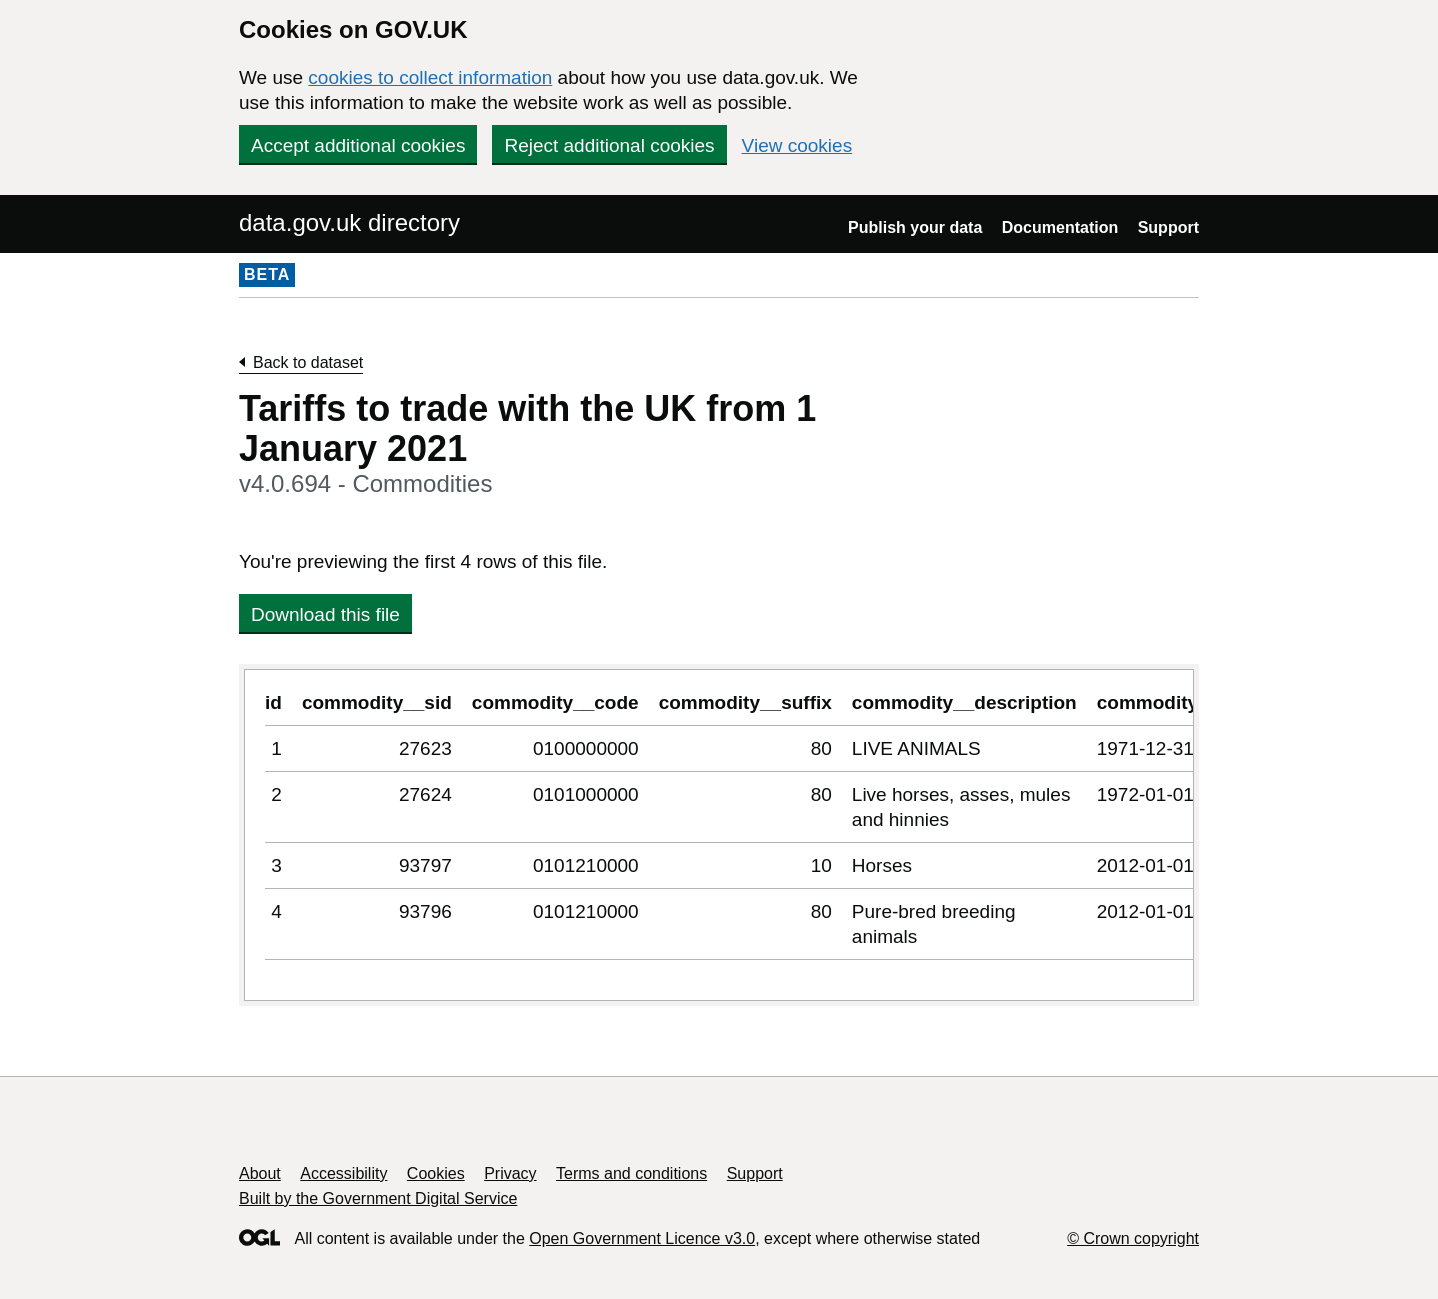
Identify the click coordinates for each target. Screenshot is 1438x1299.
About (260, 1173)
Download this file (325, 614)
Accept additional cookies (358, 145)
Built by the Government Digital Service (378, 1198)
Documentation (1060, 227)
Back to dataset (308, 362)
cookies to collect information (430, 77)
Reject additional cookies (609, 145)
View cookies (797, 145)
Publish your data (915, 227)
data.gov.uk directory (349, 222)
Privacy (510, 1173)
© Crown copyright (1133, 1238)
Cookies (436, 1173)
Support (1168, 227)
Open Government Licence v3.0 (642, 1238)
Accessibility (343, 1173)
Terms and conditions (631, 1173)
